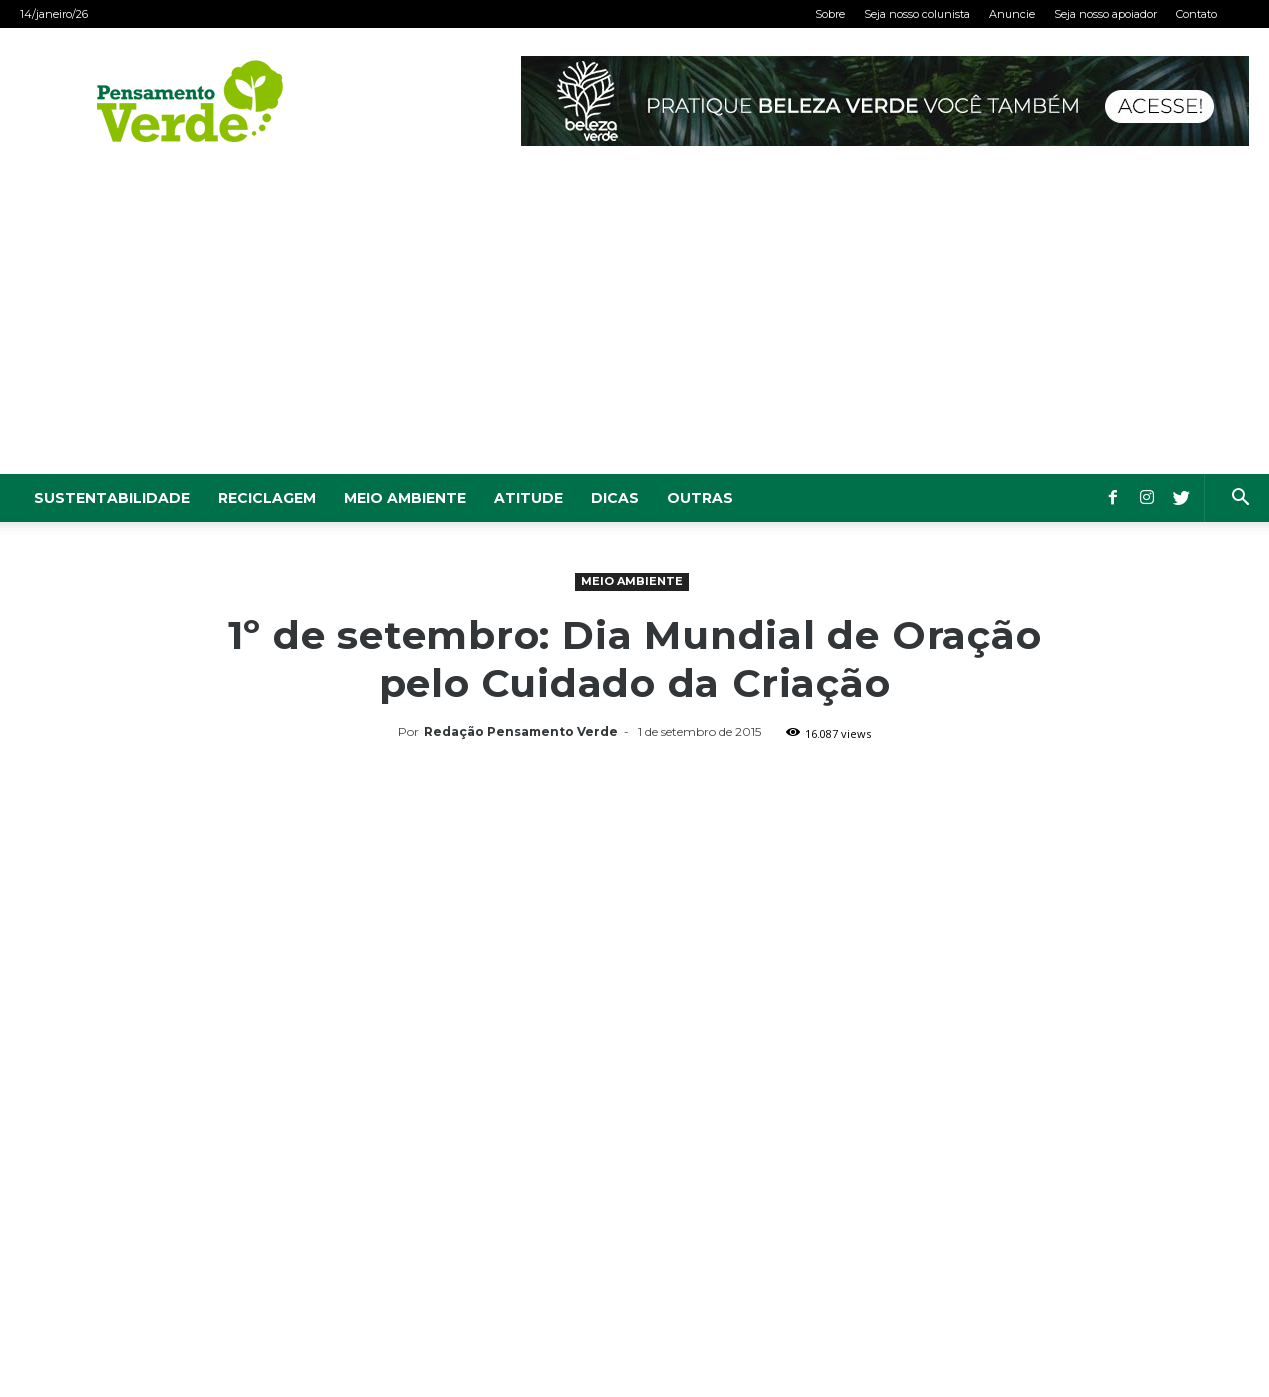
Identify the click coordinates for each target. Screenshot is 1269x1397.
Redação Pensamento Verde (521, 731)
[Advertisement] (635, 324)
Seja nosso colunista (917, 14)
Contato (1196, 14)
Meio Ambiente (405, 498)
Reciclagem (267, 498)
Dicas (615, 498)
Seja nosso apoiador (1105, 14)
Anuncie (1012, 14)
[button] (1240, 499)
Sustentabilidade (112, 498)
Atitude (528, 498)
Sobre (830, 14)
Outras (700, 498)
